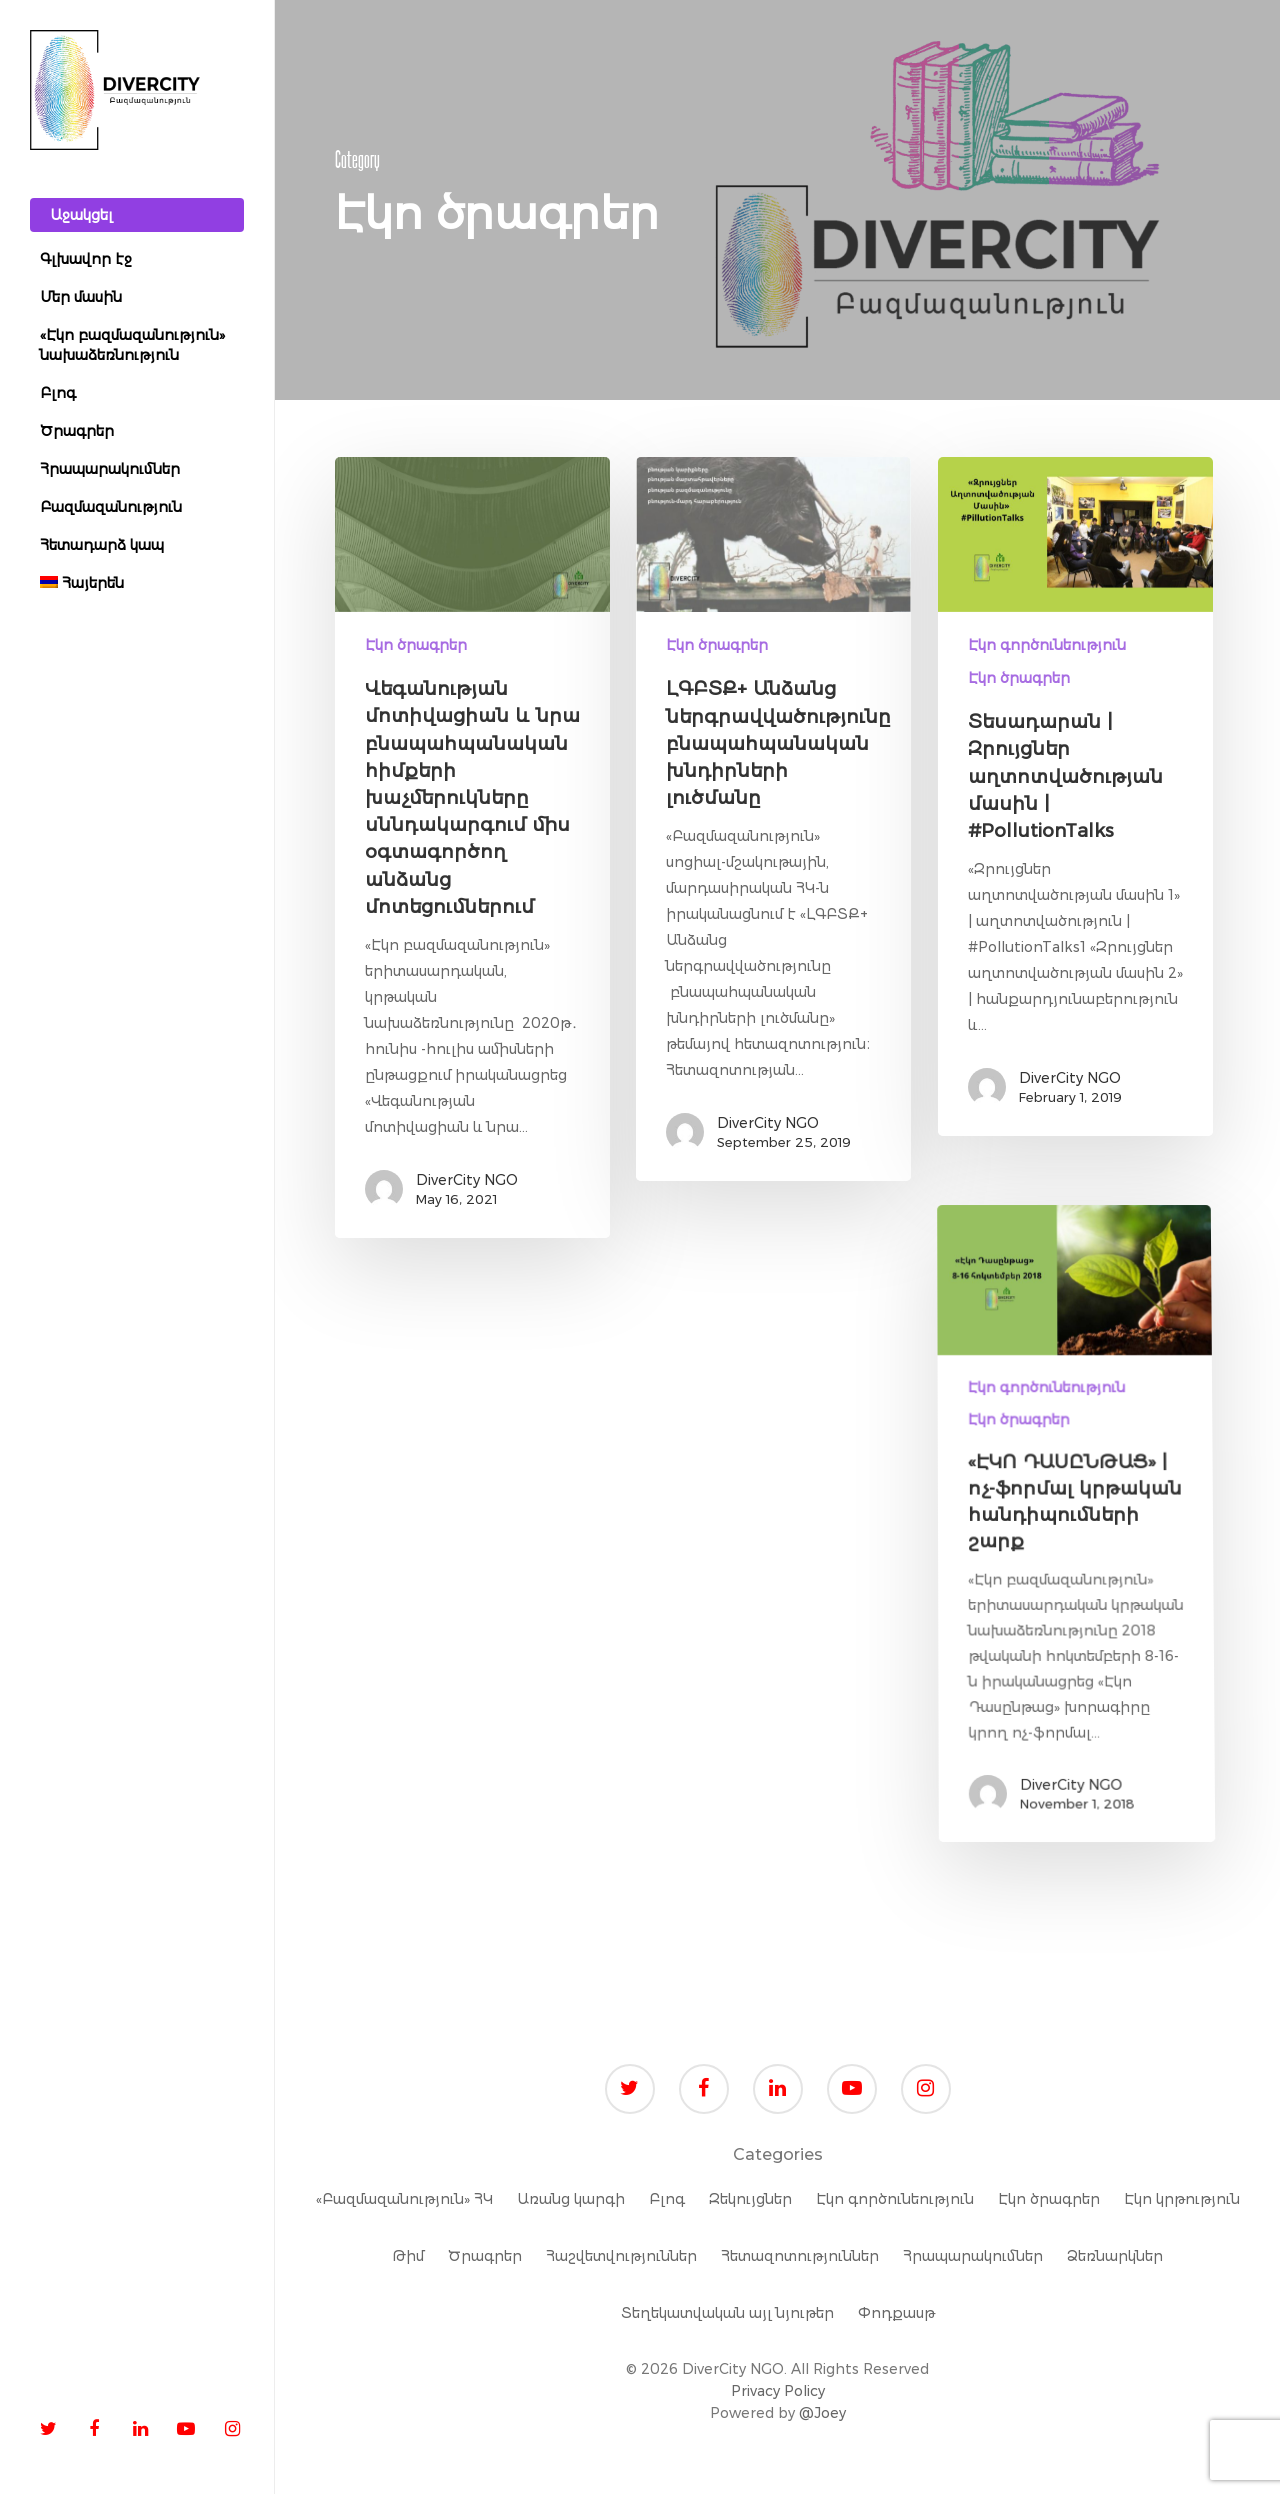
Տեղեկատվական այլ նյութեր (727, 2313)
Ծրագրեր (485, 2256)
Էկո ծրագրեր (416, 645)
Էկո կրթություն (1182, 2199)
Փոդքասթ (896, 2313)
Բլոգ (667, 2199)
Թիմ (408, 2256)
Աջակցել (81, 215)
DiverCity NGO (467, 1180)
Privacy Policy (778, 2391)
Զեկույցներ (750, 2199)
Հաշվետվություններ (621, 2256)
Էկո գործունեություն (1047, 645)
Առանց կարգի (571, 2199)
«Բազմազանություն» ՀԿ (404, 2199)
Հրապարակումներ (973, 2256)
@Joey (822, 2413)
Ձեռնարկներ (1115, 2256)
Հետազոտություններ (800, 2256)
